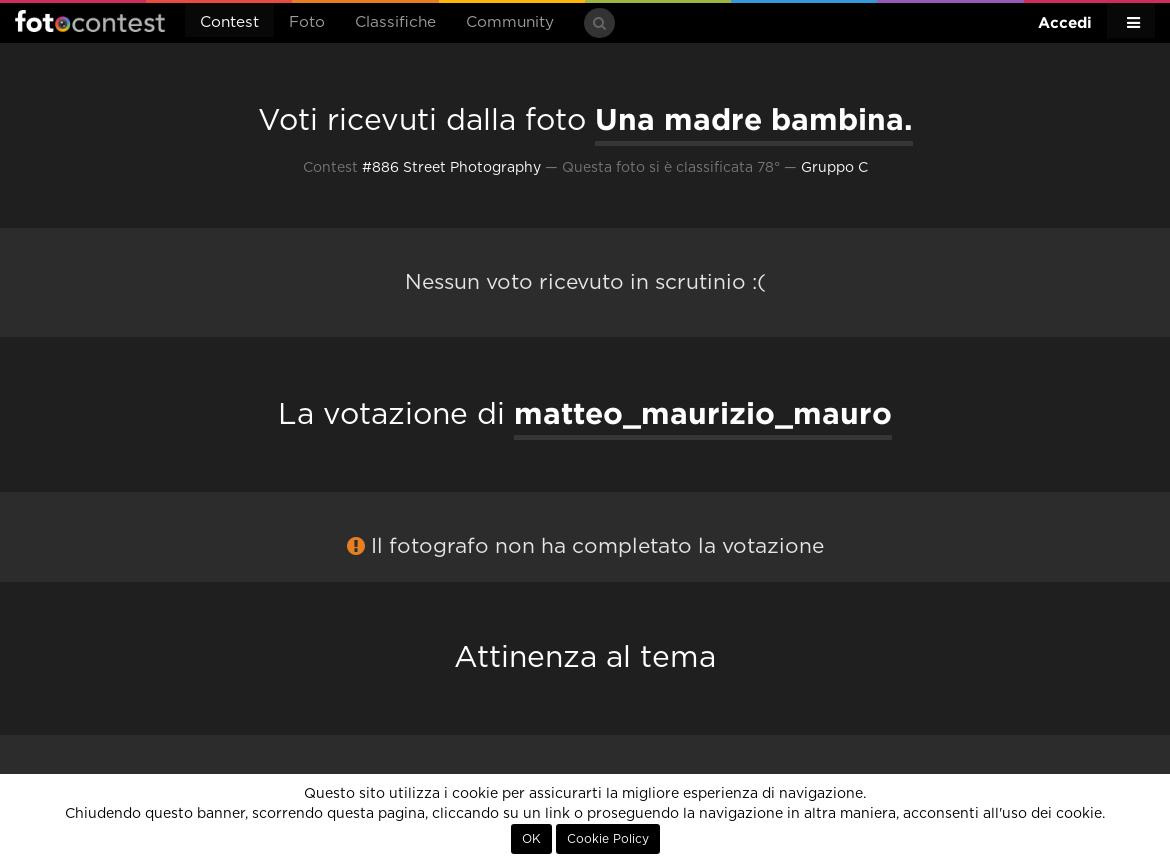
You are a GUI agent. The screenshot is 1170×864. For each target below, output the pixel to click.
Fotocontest (90, 21)
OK (531, 839)
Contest (229, 22)
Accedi (1065, 22)
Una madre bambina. (754, 119)
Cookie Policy (608, 839)
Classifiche (395, 22)
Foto (307, 22)
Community (510, 22)
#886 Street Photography (451, 168)
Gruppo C (834, 168)
